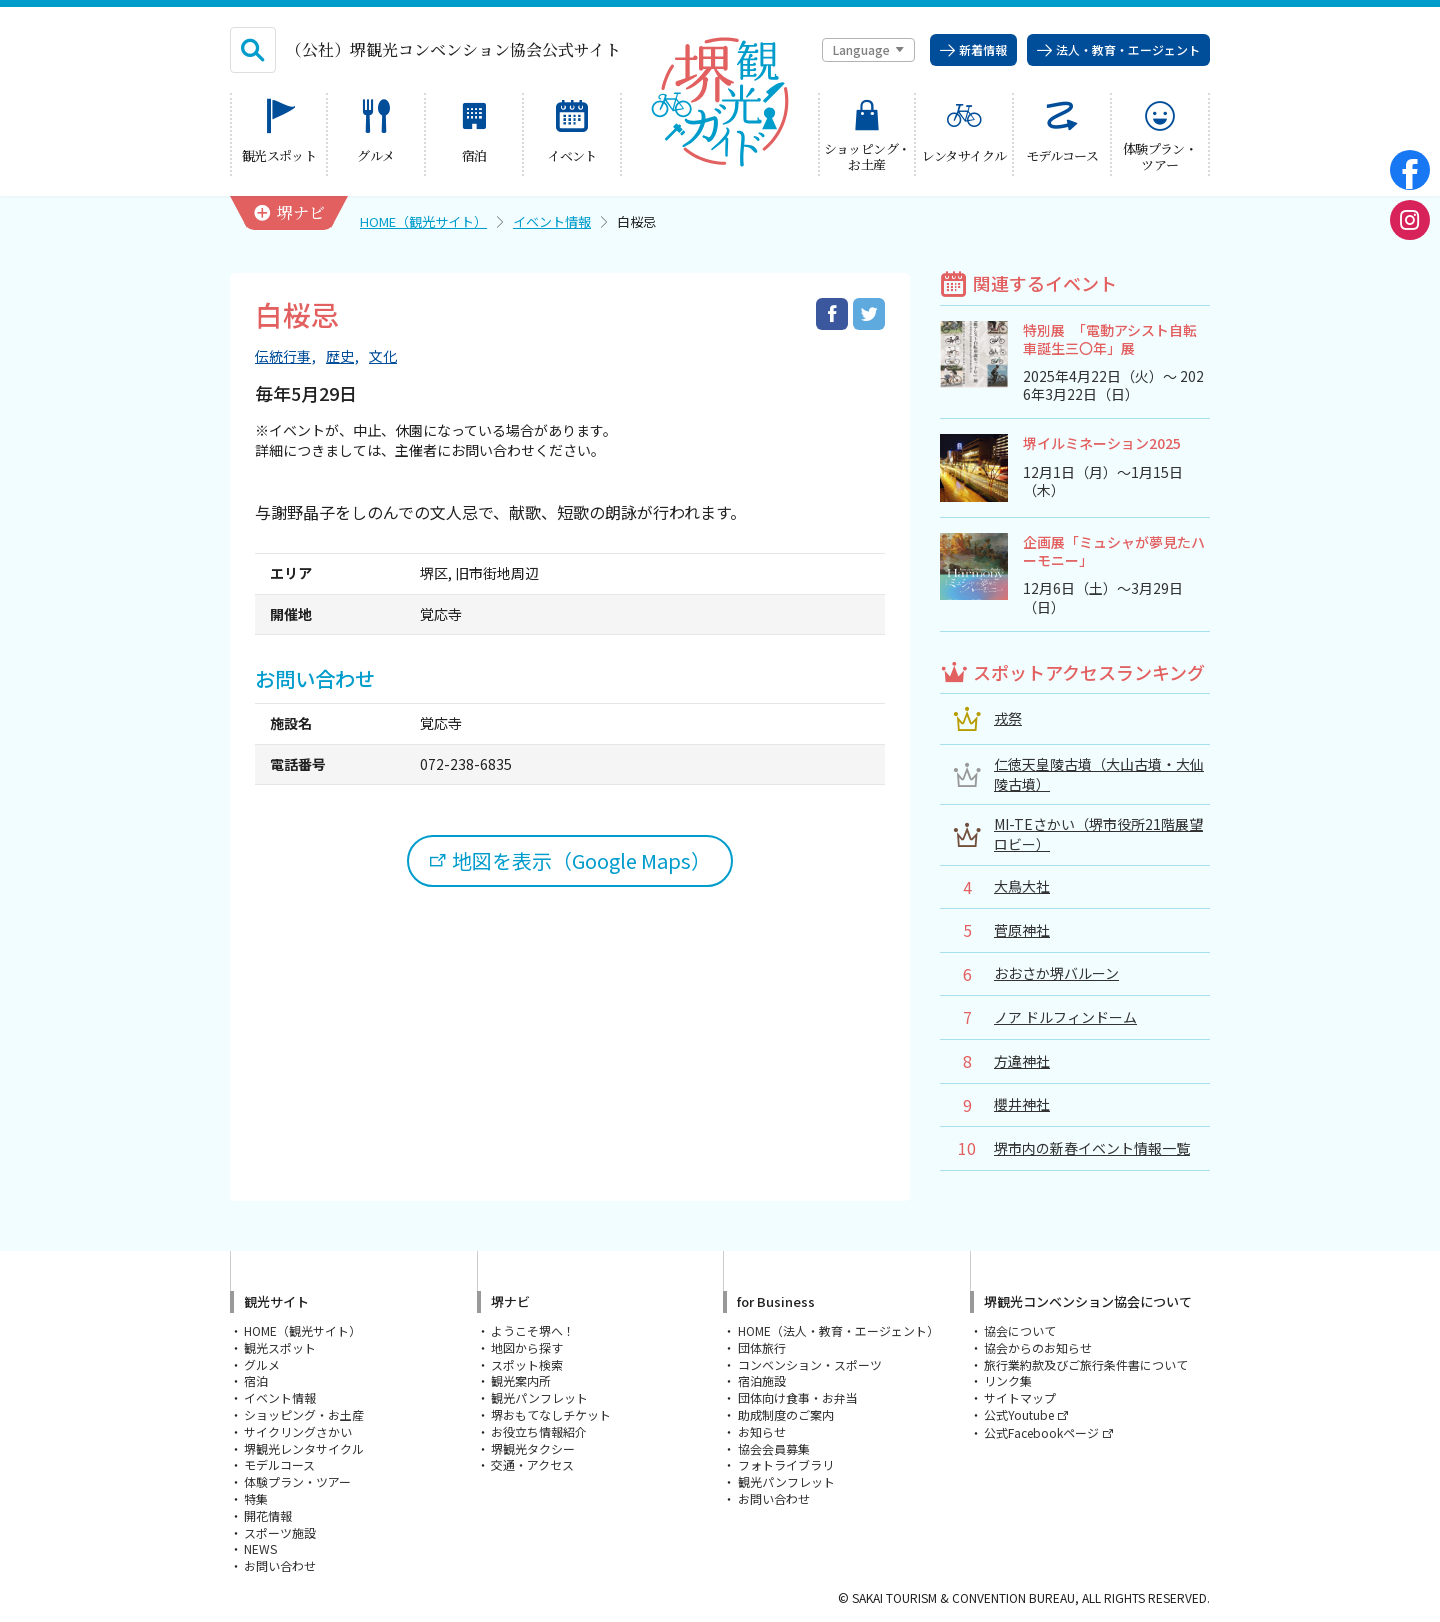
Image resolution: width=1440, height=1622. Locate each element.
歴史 (340, 356)
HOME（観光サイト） (423, 221)
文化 (383, 356)
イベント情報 (552, 221)
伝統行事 (283, 356)
